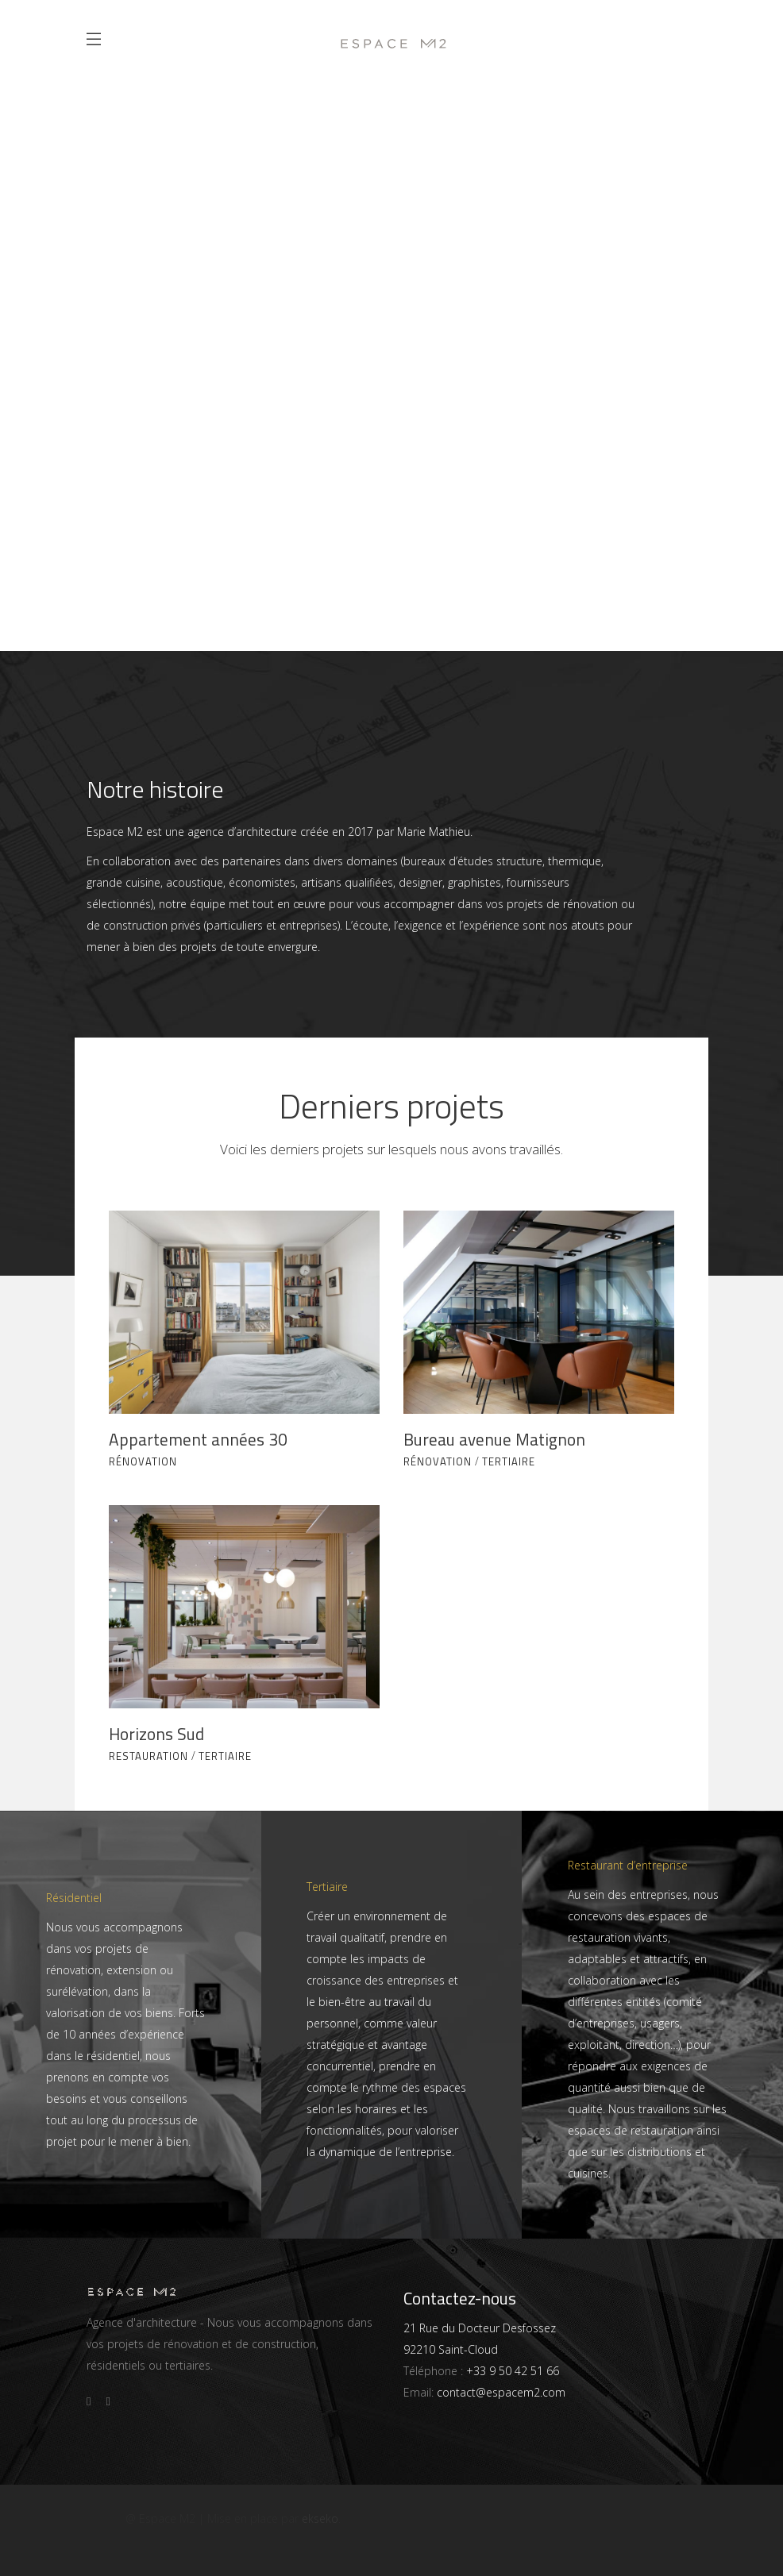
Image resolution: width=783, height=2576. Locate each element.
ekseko (320, 2518)
